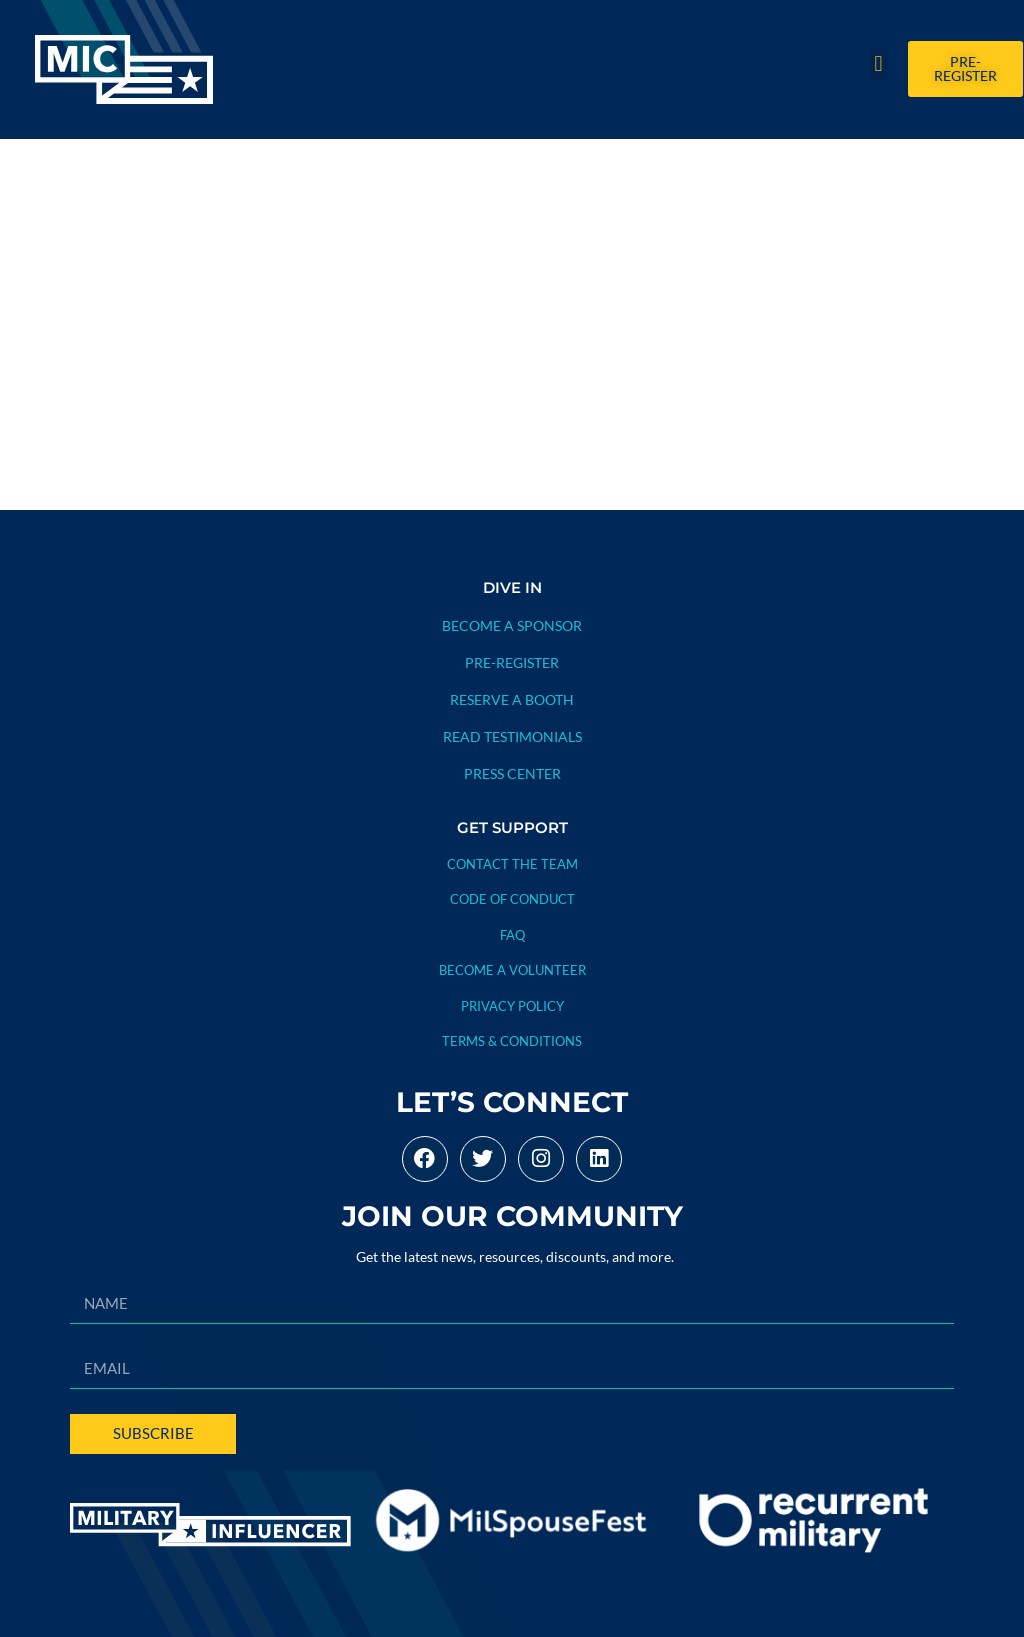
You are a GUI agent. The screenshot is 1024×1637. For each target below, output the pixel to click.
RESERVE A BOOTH (512, 699)
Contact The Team (512, 864)
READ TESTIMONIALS (512, 736)
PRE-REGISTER (512, 662)
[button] (878, 64)
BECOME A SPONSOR (512, 625)
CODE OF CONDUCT (512, 899)
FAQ (512, 935)
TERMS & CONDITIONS (512, 1041)
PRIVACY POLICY (512, 1006)
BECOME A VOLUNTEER (512, 970)
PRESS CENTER (512, 773)
